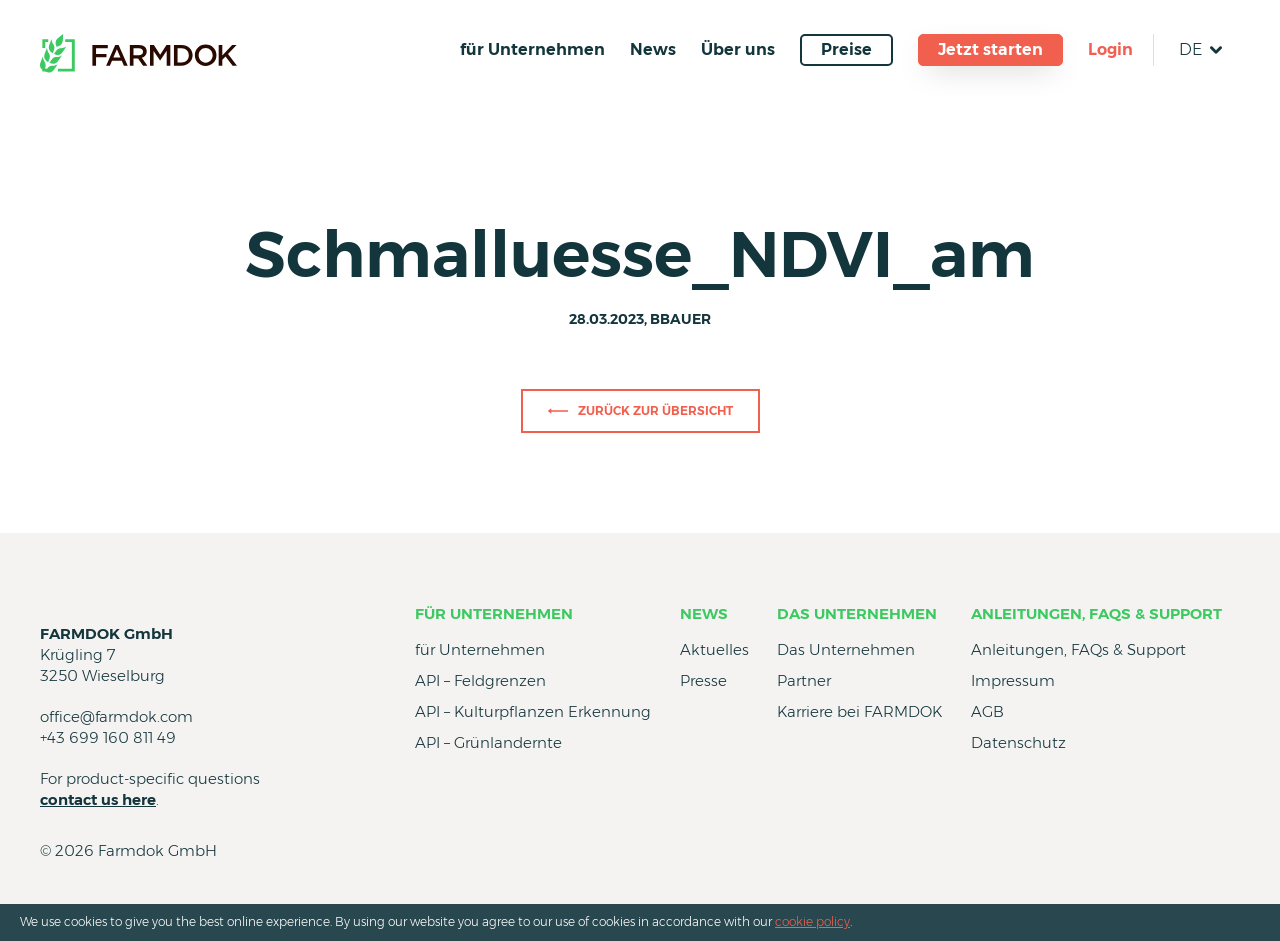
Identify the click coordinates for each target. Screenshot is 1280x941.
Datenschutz (1018, 742)
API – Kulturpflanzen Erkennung (533, 711)
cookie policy (812, 921)
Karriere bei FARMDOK (859, 711)
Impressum (1013, 680)
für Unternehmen (532, 49)
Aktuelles (714, 649)
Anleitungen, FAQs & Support (1096, 613)
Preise (846, 49)
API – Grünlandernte (488, 742)
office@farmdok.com (116, 716)
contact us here (98, 799)
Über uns (738, 49)
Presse (703, 680)
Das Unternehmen (857, 613)
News (653, 49)
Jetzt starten (990, 49)
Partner (804, 680)
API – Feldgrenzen (480, 680)
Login (1110, 49)
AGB (987, 711)
